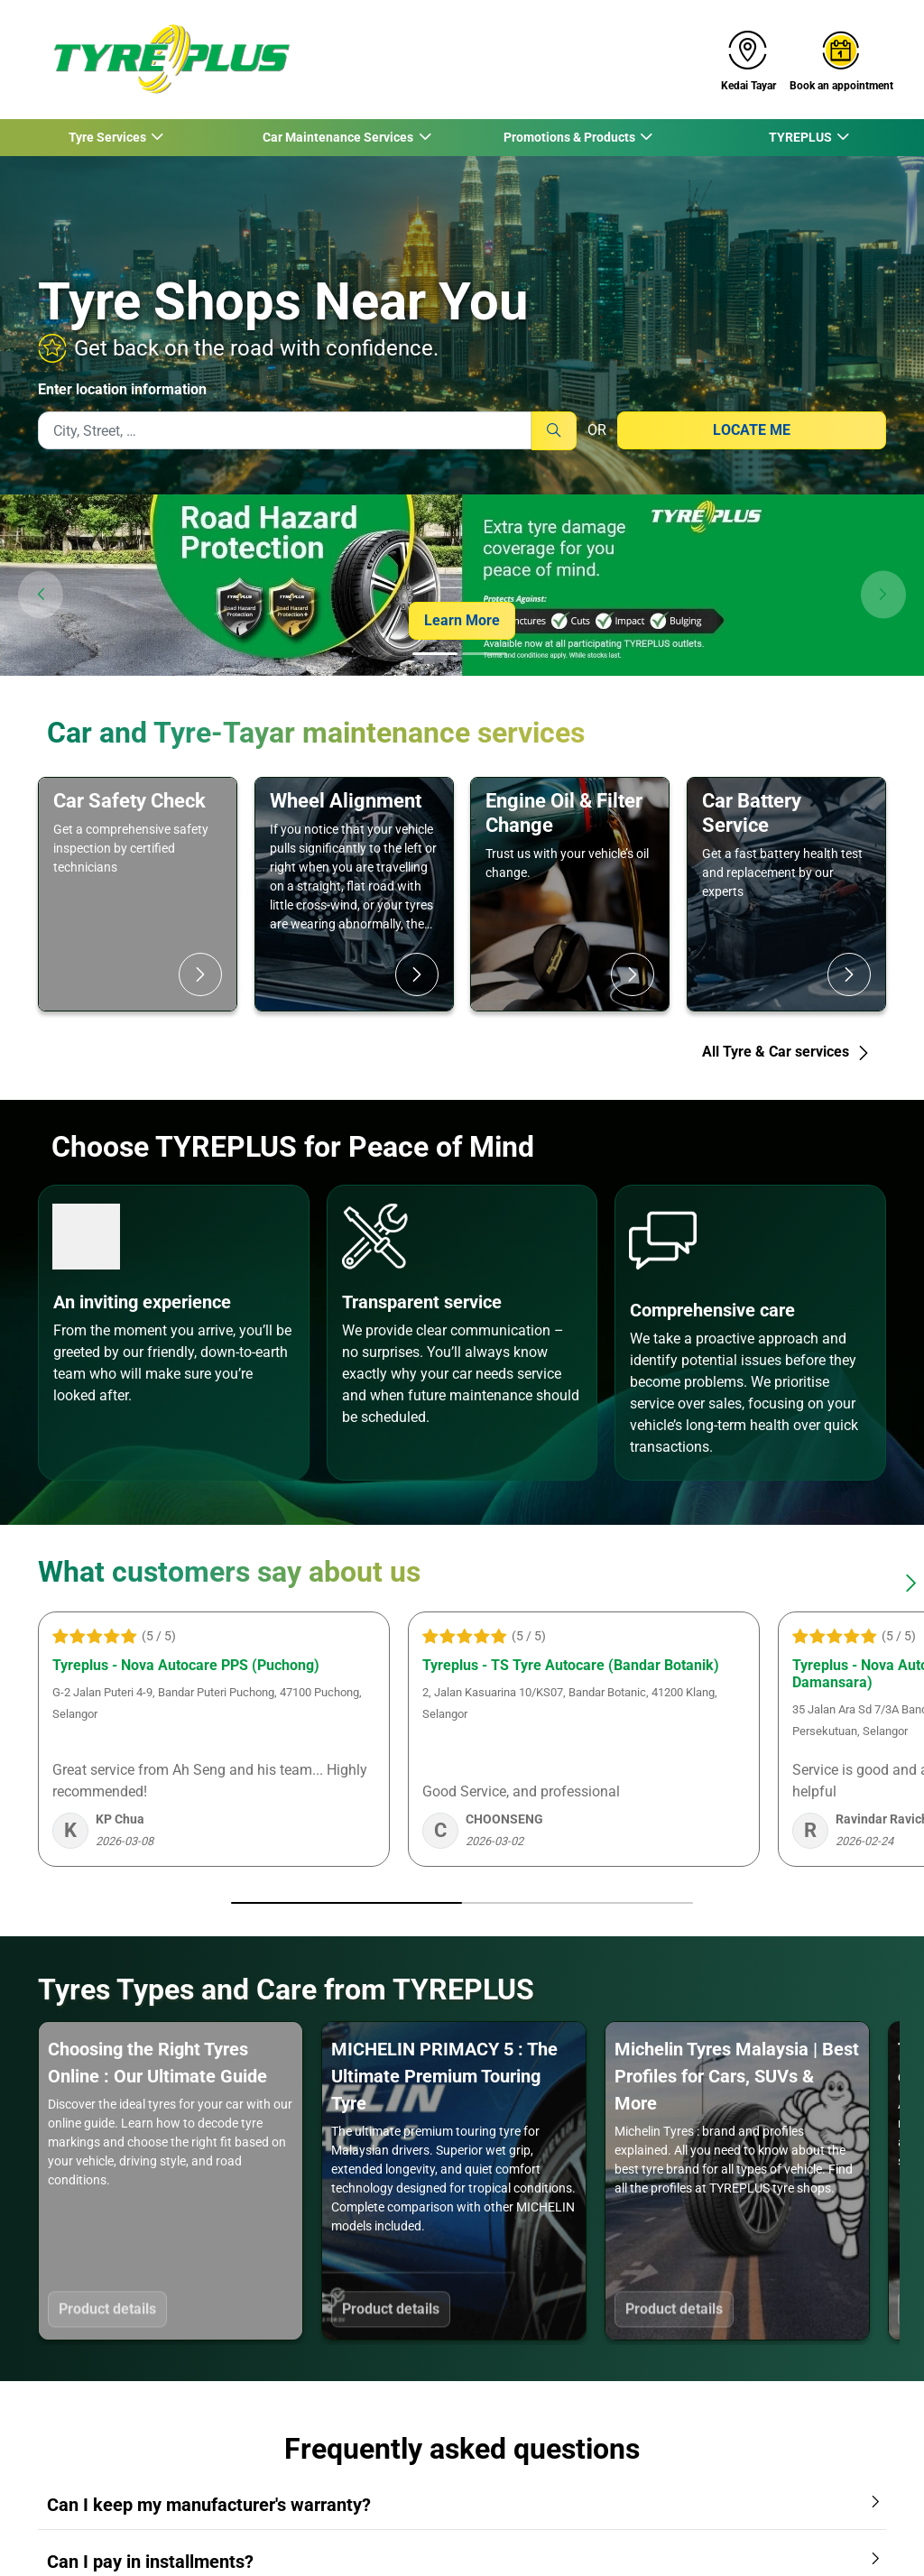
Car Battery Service (751, 812)
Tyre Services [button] (108, 137)
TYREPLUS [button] (801, 137)
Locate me (751, 430)
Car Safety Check (129, 800)
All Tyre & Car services (786, 1051)
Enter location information (122, 389)
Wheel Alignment (345, 800)
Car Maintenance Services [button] (338, 137)
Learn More (462, 620)
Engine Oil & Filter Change (563, 812)
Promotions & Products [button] (570, 137)
